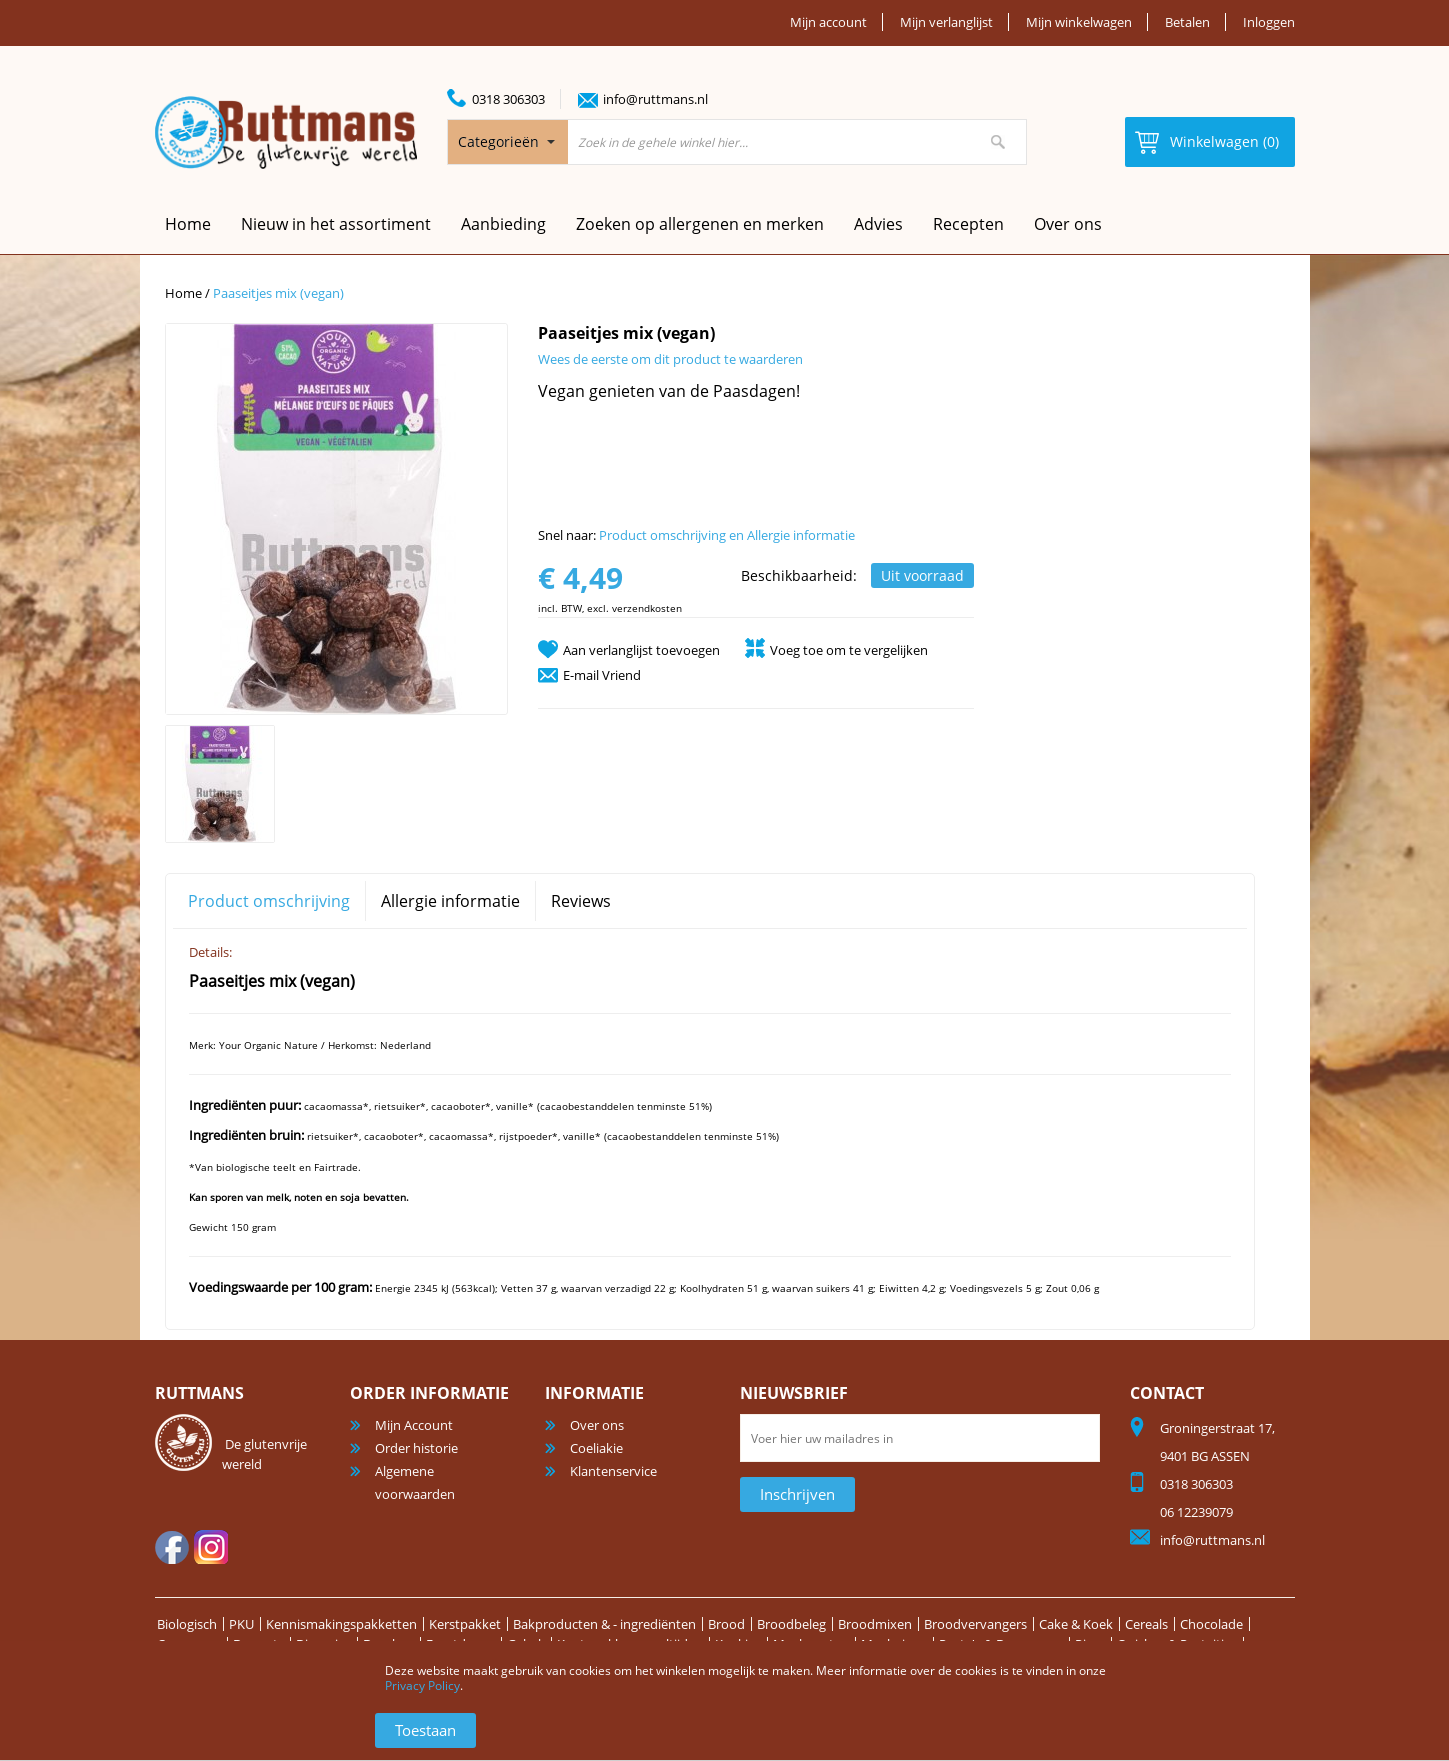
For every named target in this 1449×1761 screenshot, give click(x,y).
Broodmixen (875, 1624)
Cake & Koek (1076, 1624)
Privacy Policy (422, 1685)
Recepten (968, 224)
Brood (726, 1624)
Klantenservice (613, 1471)
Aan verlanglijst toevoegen (641, 650)
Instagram (211, 1547)
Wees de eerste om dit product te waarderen (670, 359)
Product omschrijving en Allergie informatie (727, 535)
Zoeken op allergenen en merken (700, 224)
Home (183, 293)
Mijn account (828, 22)
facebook (172, 1547)
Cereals (1146, 1624)
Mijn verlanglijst (946, 22)
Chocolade (1211, 1624)
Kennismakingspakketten (341, 1624)
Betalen (1187, 22)
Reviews (581, 901)
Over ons (1068, 224)
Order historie (416, 1448)
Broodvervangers (975, 1624)
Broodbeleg (791, 1624)
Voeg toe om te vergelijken (849, 650)
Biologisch (187, 1624)
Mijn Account (414, 1425)
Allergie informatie (450, 901)
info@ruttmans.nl (655, 99)
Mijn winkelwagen (1079, 22)
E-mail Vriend (602, 675)
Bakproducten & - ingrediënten (604, 1624)
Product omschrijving (269, 901)
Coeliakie (596, 1448)
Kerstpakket (465, 1624)
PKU (241, 1624)
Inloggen (1269, 22)
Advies (878, 224)
